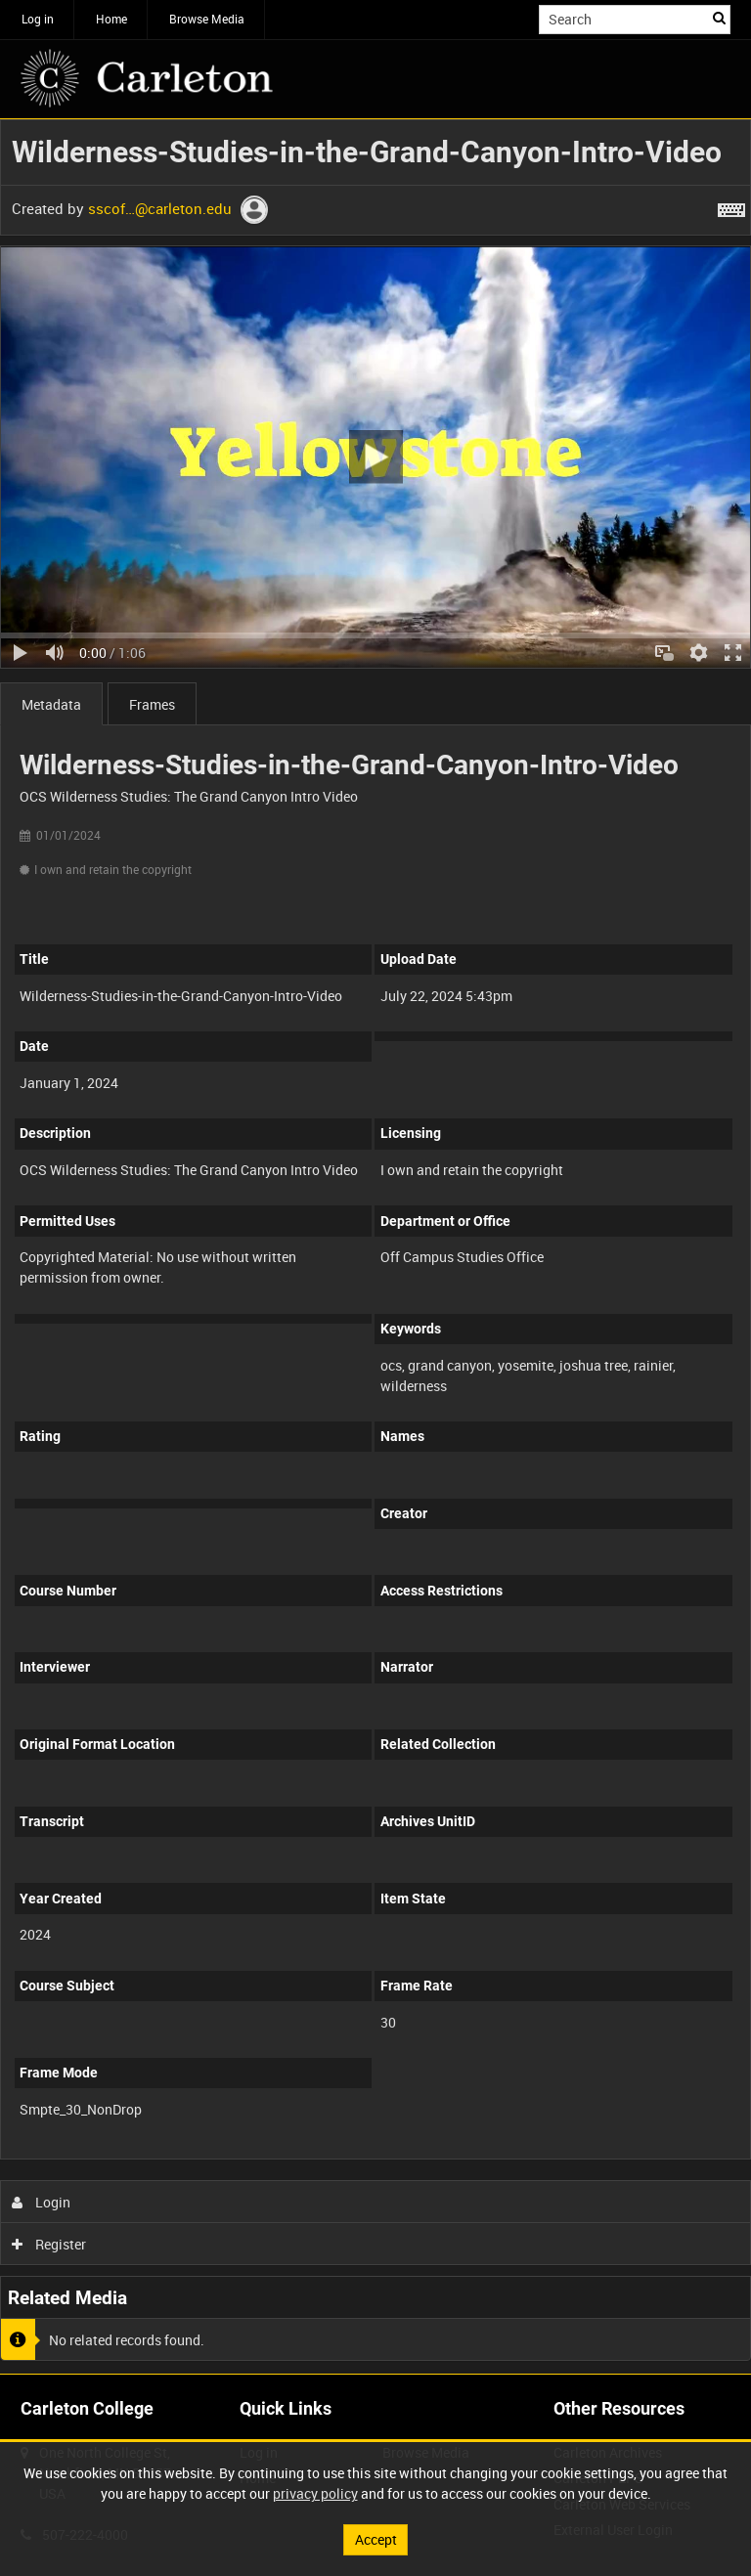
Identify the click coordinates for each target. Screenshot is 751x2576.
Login (41, 2202)
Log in (38, 18)
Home (111, 18)
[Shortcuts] (731, 206)
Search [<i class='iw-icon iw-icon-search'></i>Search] (719, 17)
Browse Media (206, 18)
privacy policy (315, 2493)
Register (49, 2244)
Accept (376, 2539)
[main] (375, 1246)
